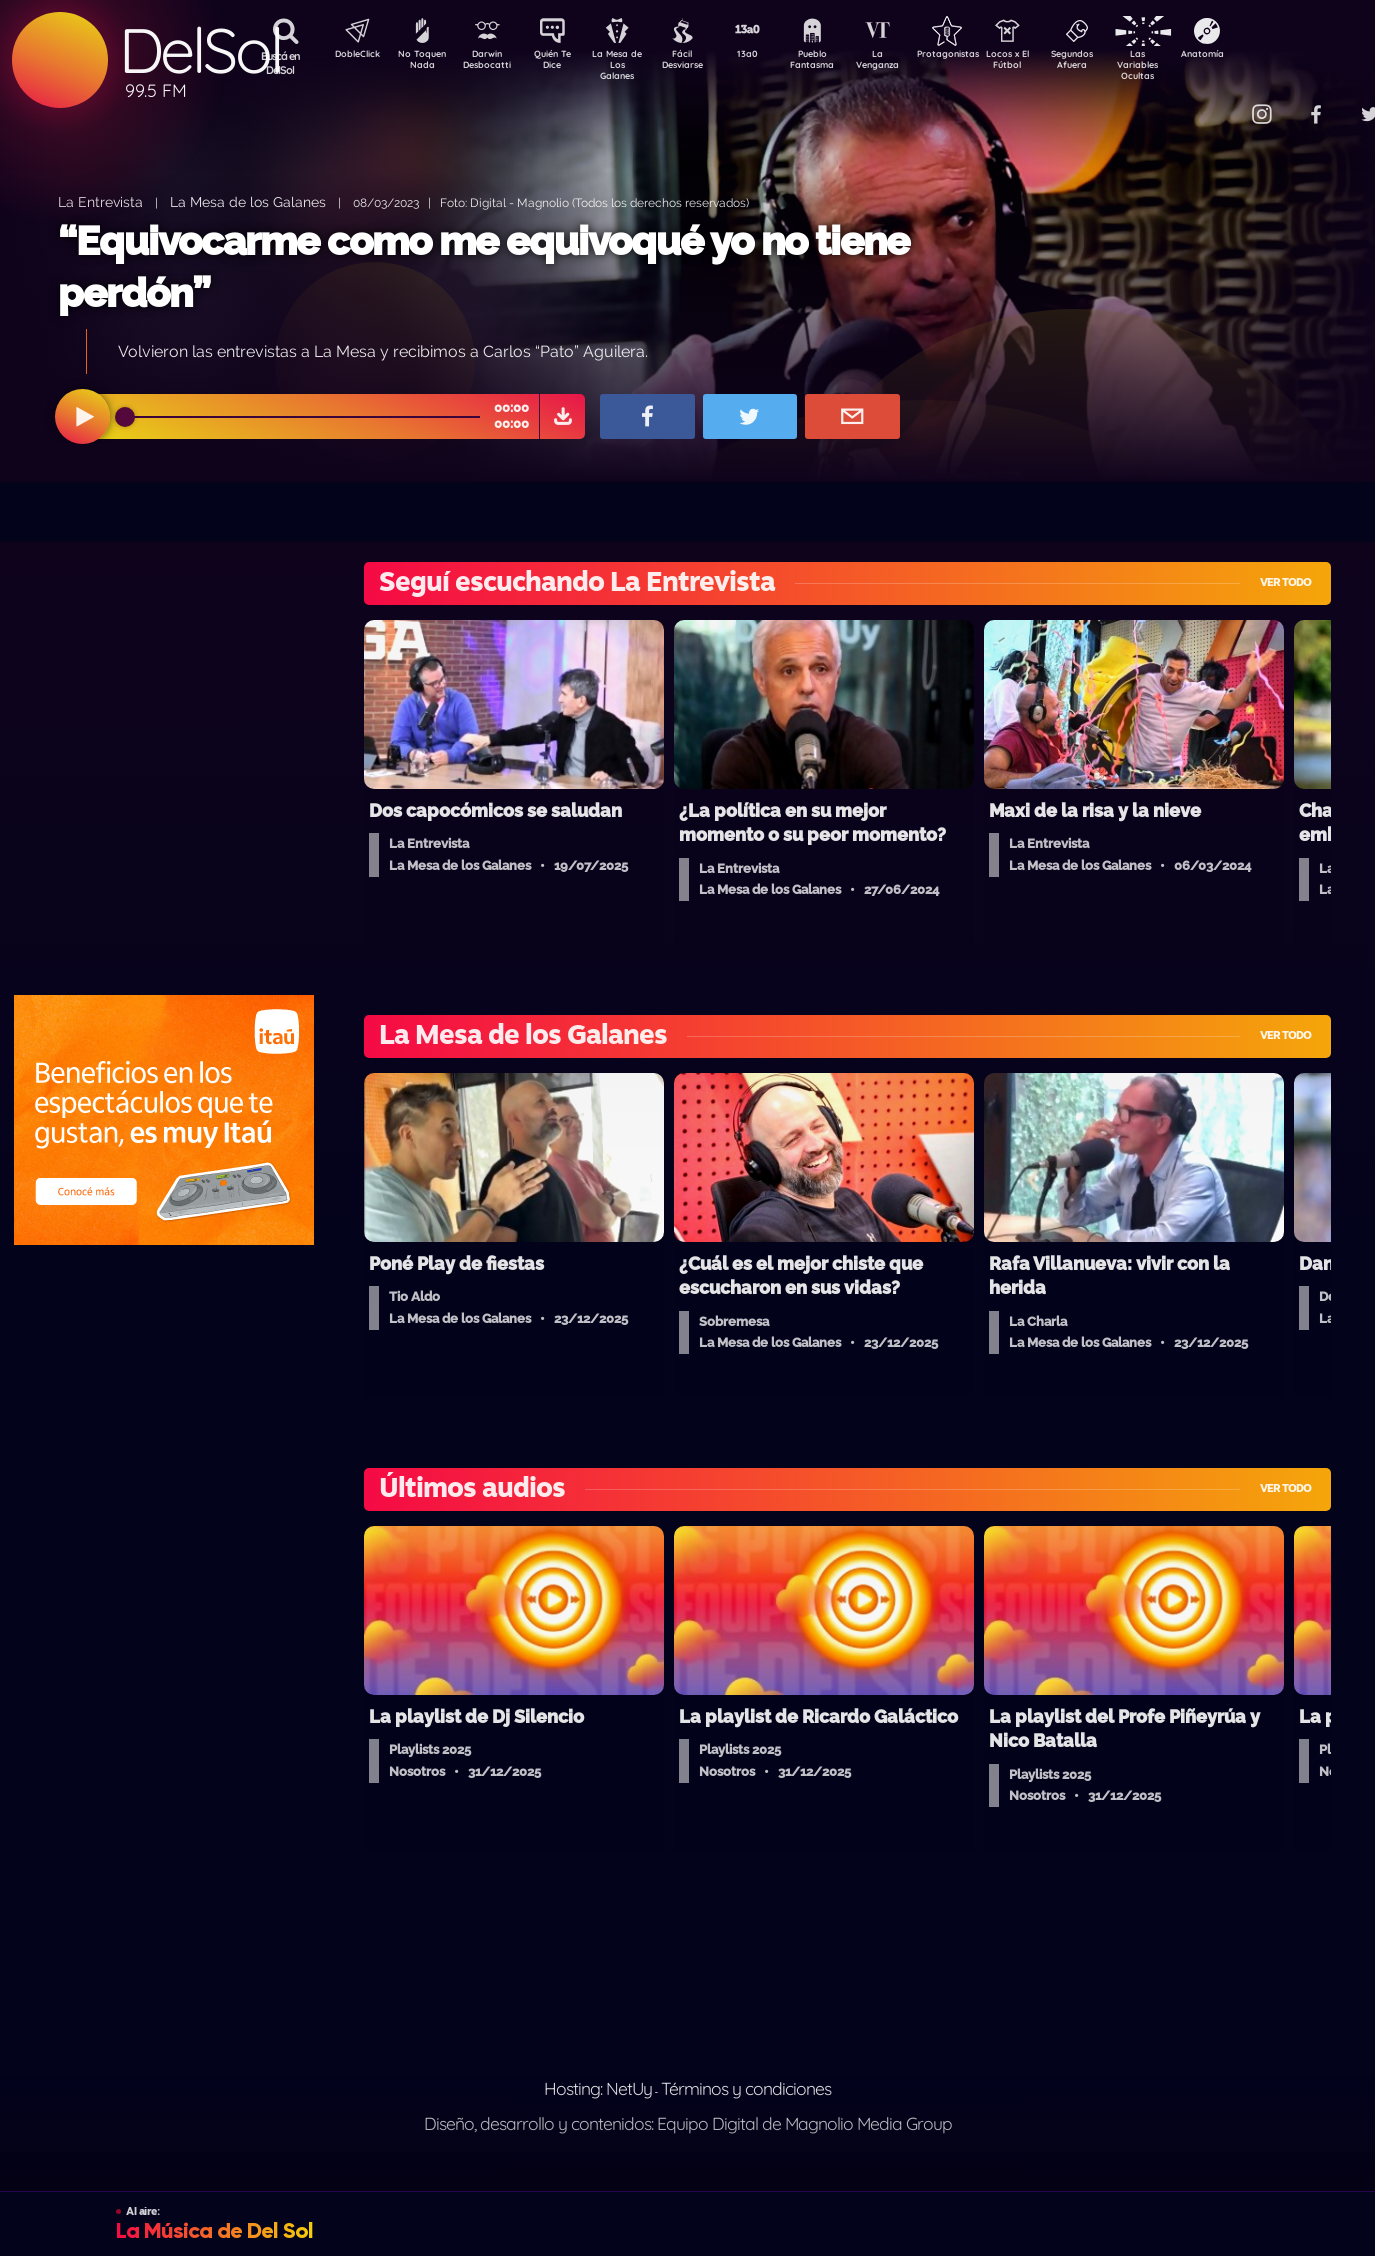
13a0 (770, 56)
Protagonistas (980, 56)
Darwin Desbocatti (490, 63)
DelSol (200, 50)
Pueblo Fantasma (840, 63)
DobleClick (350, 56)
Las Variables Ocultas (1190, 64)
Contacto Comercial (1221, 102)
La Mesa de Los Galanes (630, 64)
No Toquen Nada (420, 63)
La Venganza (910, 63)
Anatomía (1260, 56)
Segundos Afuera (1120, 63)
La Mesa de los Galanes (248, 201)
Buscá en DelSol (280, 63)
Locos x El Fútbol (1050, 63)
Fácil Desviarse (700, 63)
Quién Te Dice (560, 63)
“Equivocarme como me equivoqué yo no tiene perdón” (483, 266)
